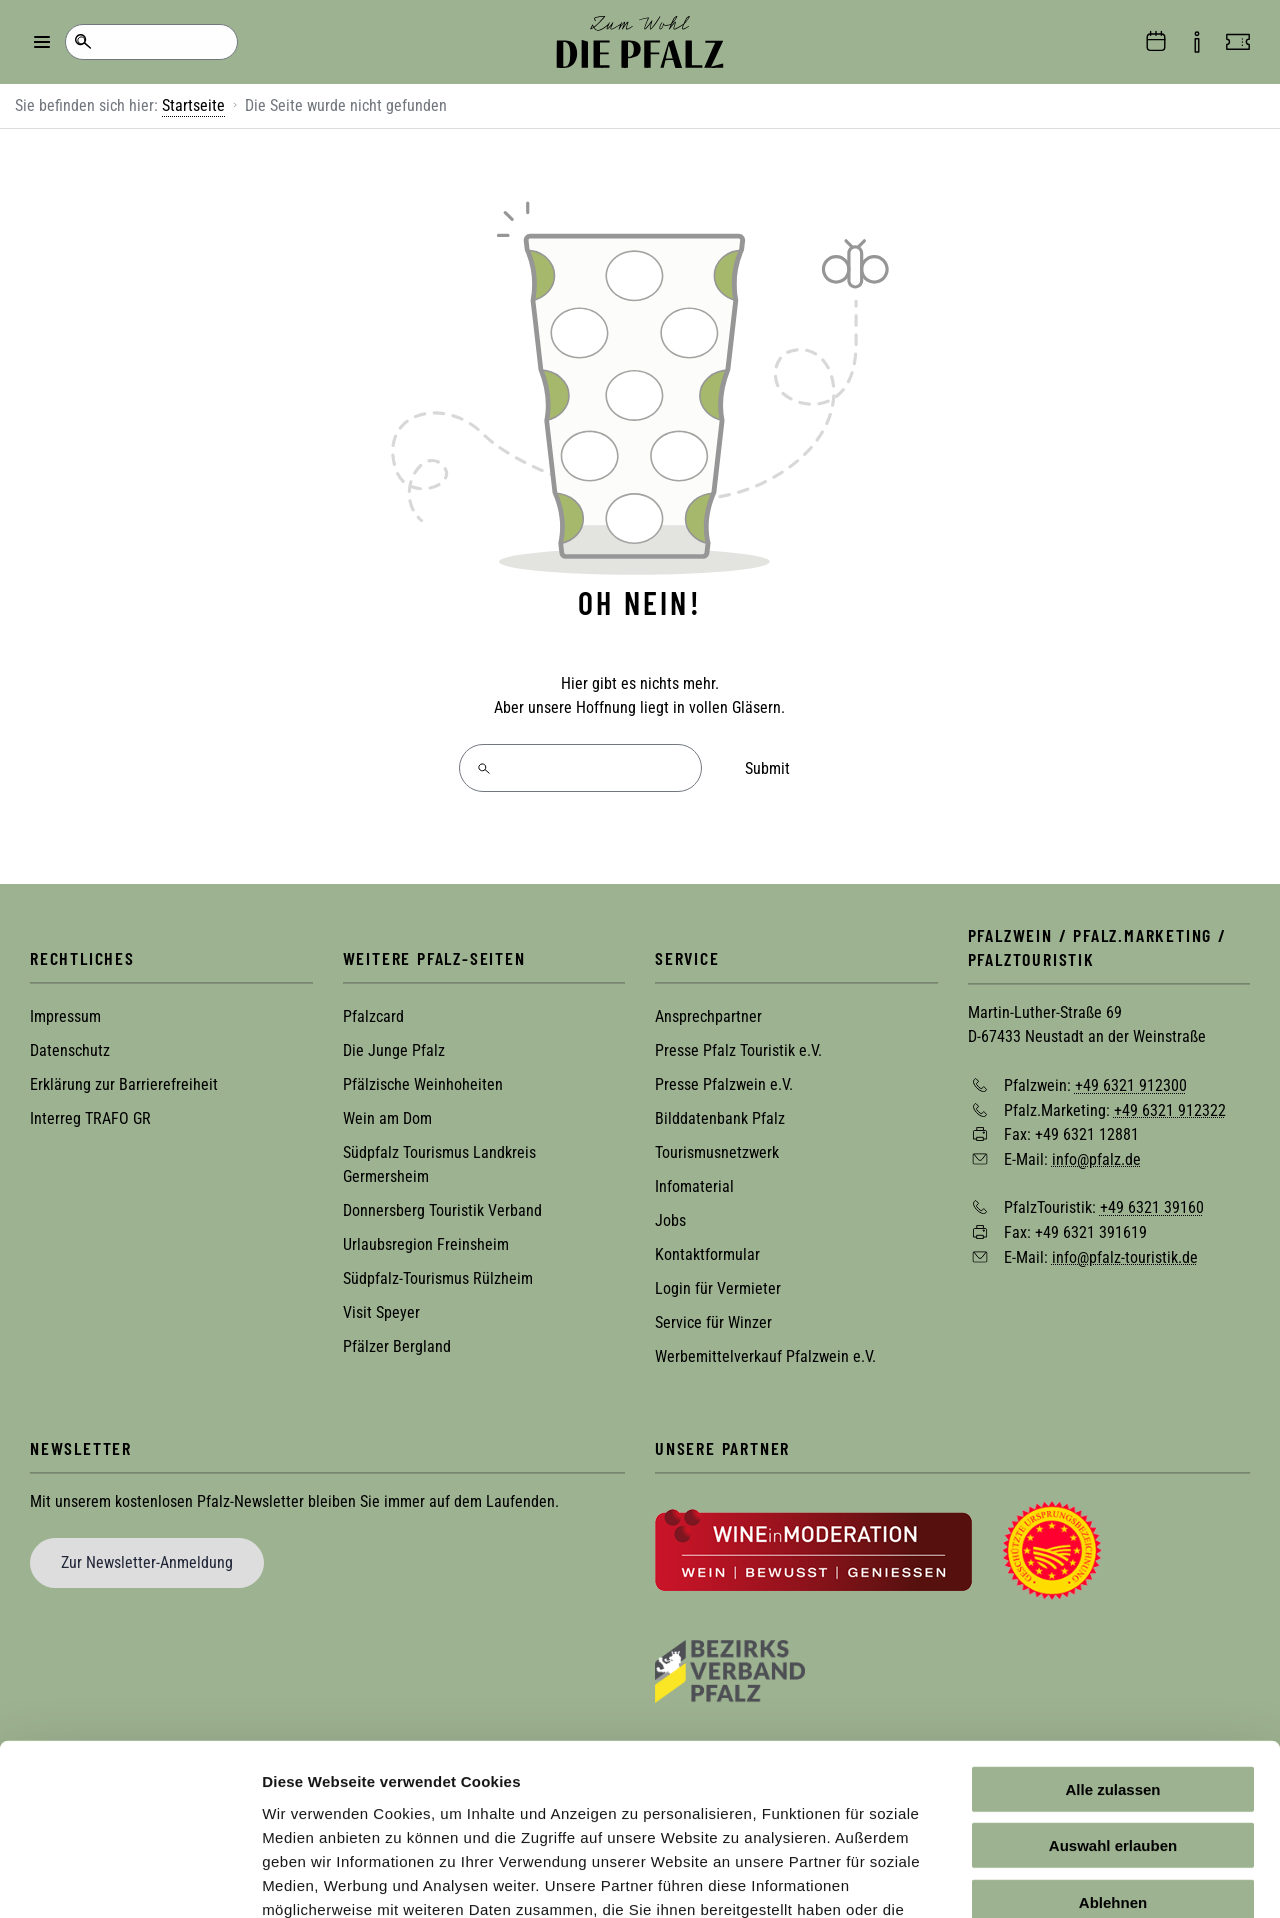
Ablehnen (1113, 1766)
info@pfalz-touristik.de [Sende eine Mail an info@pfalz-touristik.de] (1125, 1256)
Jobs (670, 1220)
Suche (82, 42)
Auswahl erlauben (1113, 1710)
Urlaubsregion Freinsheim (426, 1244)
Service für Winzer (713, 1322)
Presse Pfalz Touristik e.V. (738, 1050)
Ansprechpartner (708, 1016)
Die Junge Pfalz (394, 1050)
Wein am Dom (387, 1118)
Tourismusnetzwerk (717, 1152)
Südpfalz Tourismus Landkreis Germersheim (439, 1164)
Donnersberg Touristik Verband (442, 1210)
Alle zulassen (1112, 1653)
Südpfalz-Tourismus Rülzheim (438, 1278)
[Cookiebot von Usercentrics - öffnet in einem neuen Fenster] (129, 1879)
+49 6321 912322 (1170, 1109)
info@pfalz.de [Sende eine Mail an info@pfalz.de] (1096, 1158)
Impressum (65, 1016)
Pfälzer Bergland (397, 1346)
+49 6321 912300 (1131, 1084)
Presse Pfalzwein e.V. (724, 1084)
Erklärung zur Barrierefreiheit (124, 1084)
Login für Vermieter (718, 1288)
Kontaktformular (707, 1254)
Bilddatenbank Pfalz (720, 1118)
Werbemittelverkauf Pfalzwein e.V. (765, 1356)
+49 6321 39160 (1152, 1207)
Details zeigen (1063, 1878)
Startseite (193, 105)
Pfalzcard (373, 1016)
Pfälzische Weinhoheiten (423, 1084)
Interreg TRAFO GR (90, 1118)
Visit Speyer (381, 1312)
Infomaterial (694, 1186)
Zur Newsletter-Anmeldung (147, 1562)
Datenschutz (70, 1050)
